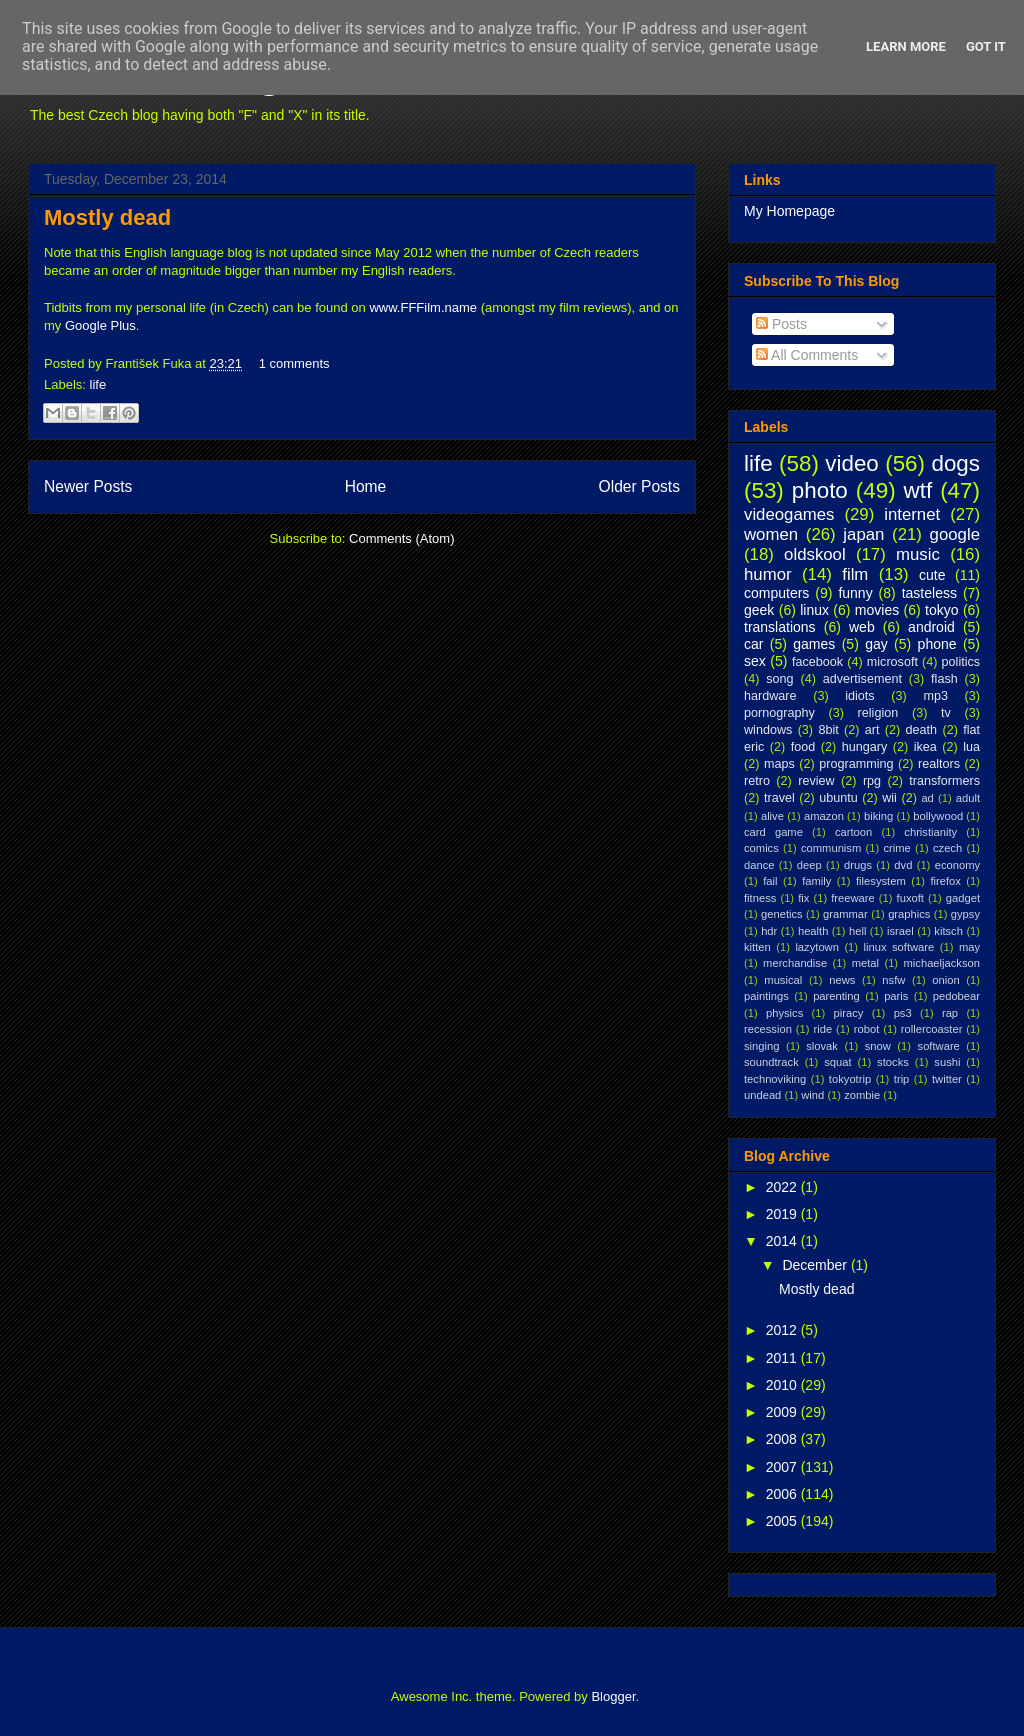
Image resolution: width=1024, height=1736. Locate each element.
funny (855, 593)
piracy (849, 1013)
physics (784, 1013)
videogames (789, 514)
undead (762, 1095)
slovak (822, 1046)
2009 (783, 1412)
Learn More (906, 46)
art (872, 730)
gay (876, 644)
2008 (783, 1439)
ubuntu (838, 798)
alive (772, 816)
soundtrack (771, 1062)
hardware (770, 696)
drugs (858, 865)
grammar (845, 914)
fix (803, 898)
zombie (862, 1095)
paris (896, 996)
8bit (828, 730)
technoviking (775, 1079)
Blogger (613, 1696)
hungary (865, 747)
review (816, 781)
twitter (947, 1079)
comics (761, 848)
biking (878, 816)
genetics (782, 914)
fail (770, 881)
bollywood (938, 816)
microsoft (892, 662)
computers (776, 593)
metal (865, 963)
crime (896, 848)
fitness (760, 898)
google (955, 534)
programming (856, 764)
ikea (925, 747)
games (814, 644)
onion (945, 980)
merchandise (795, 963)
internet (912, 514)
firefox (945, 881)
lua (971, 747)
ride (822, 1029)
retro (757, 781)
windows (768, 730)
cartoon (853, 832)
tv (946, 713)
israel (900, 931)
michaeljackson (942, 963)
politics (961, 662)
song (779, 679)
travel (779, 798)
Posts (781, 324)
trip (902, 1079)
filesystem (881, 881)
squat (837, 1062)
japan (863, 534)
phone (937, 644)
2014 (783, 1241)
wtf (918, 490)
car (753, 644)
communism (831, 848)
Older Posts (639, 486)
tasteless (929, 593)
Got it (986, 46)
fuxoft (910, 898)
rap (950, 1013)
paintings (766, 996)
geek (759, 610)
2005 (783, 1521)
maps (779, 764)
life (98, 384)
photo (820, 490)
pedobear (956, 996)
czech (947, 848)
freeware (853, 898)
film (855, 574)
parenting (836, 996)
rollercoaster (932, 1029)
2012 (783, 1330)
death (922, 730)
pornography (779, 713)
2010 (783, 1385)
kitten (757, 947)
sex (755, 661)
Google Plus (100, 325)
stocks (893, 1062)
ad (927, 798)
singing (761, 1046)
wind (812, 1095)
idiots (859, 696)
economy (957, 865)
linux (814, 610)
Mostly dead (107, 217)
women (771, 534)
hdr (769, 931)
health (813, 931)
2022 (783, 1187)
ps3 (903, 1013)
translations (780, 627)
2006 (783, 1494)
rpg (872, 781)
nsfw (893, 980)
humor (768, 574)
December (816, 1265)
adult (968, 798)
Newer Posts (88, 486)
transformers (944, 781)
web (862, 627)
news (842, 980)
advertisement (862, 679)
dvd (903, 865)
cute (932, 575)
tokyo (941, 610)
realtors (939, 764)
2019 (783, 1214)
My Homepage (789, 211)
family (816, 881)
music (918, 554)
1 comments (294, 363)
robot (867, 1029)
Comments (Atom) (401, 538)
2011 (783, 1358)
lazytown (817, 947)
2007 (783, 1467)
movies (877, 610)
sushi (947, 1062)
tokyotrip (850, 1079)
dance (759, 865)
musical (783, 980)
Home (366, 486)
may (969, 947)
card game (773, 832)
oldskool (815, 554)
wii (889, 798)
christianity (930, 832)
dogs (955, 463)
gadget (963, 898)
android (931, 627)
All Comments (807, 355)
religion (878, 713)
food (803, 747)
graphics (909, 914)
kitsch (948, 931)
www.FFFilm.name (423, 307)
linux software (899, 947)
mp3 (935, 696)
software (939, 1046)
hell (857, 931)
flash (944, 679)
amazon (824, 816)
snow (878, 1046)
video (852, 463)
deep (809, 865)
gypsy (965, 914)
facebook (817, 662)
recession (768, 1029)
